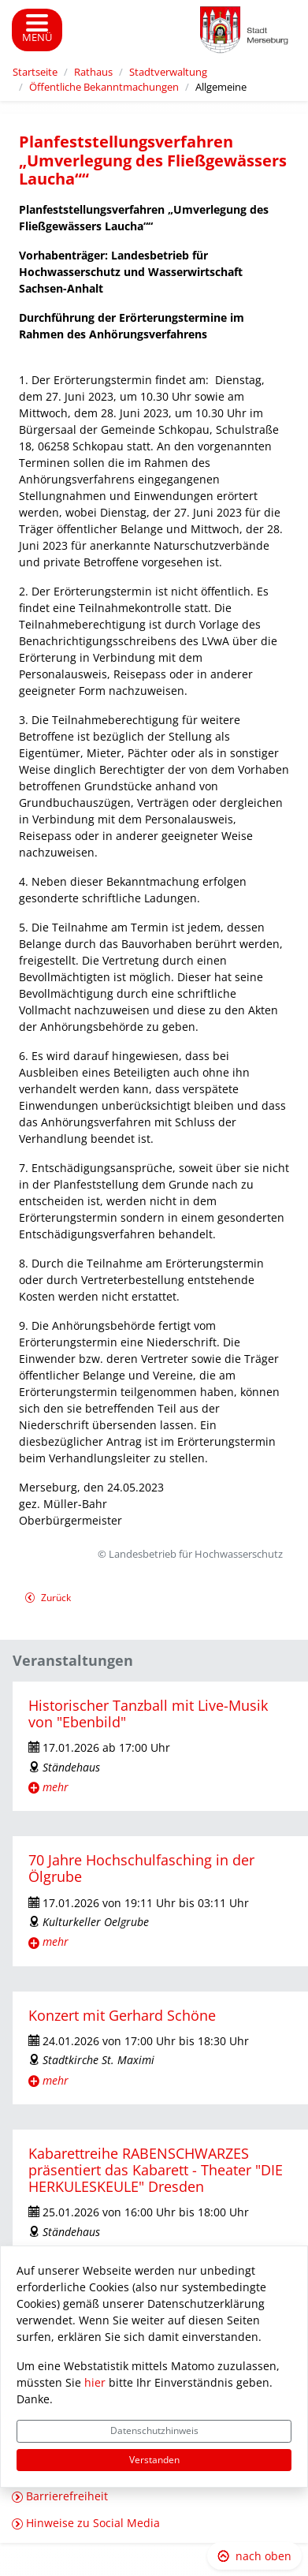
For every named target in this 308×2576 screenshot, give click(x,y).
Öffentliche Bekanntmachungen (104, 87)
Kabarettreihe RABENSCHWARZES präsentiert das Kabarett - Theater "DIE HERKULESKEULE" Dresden (155, 2170)
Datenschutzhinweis (154, 2430)
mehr (56, 1786)
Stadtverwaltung (168, 72)
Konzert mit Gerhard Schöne (122, 2015)
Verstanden (154, 2459)
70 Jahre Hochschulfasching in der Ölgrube (141, 1868)
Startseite (35, 72)
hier (95, 2382)
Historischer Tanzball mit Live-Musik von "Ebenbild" (148, 1713)
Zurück (47, 1599)
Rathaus (93, 72)
